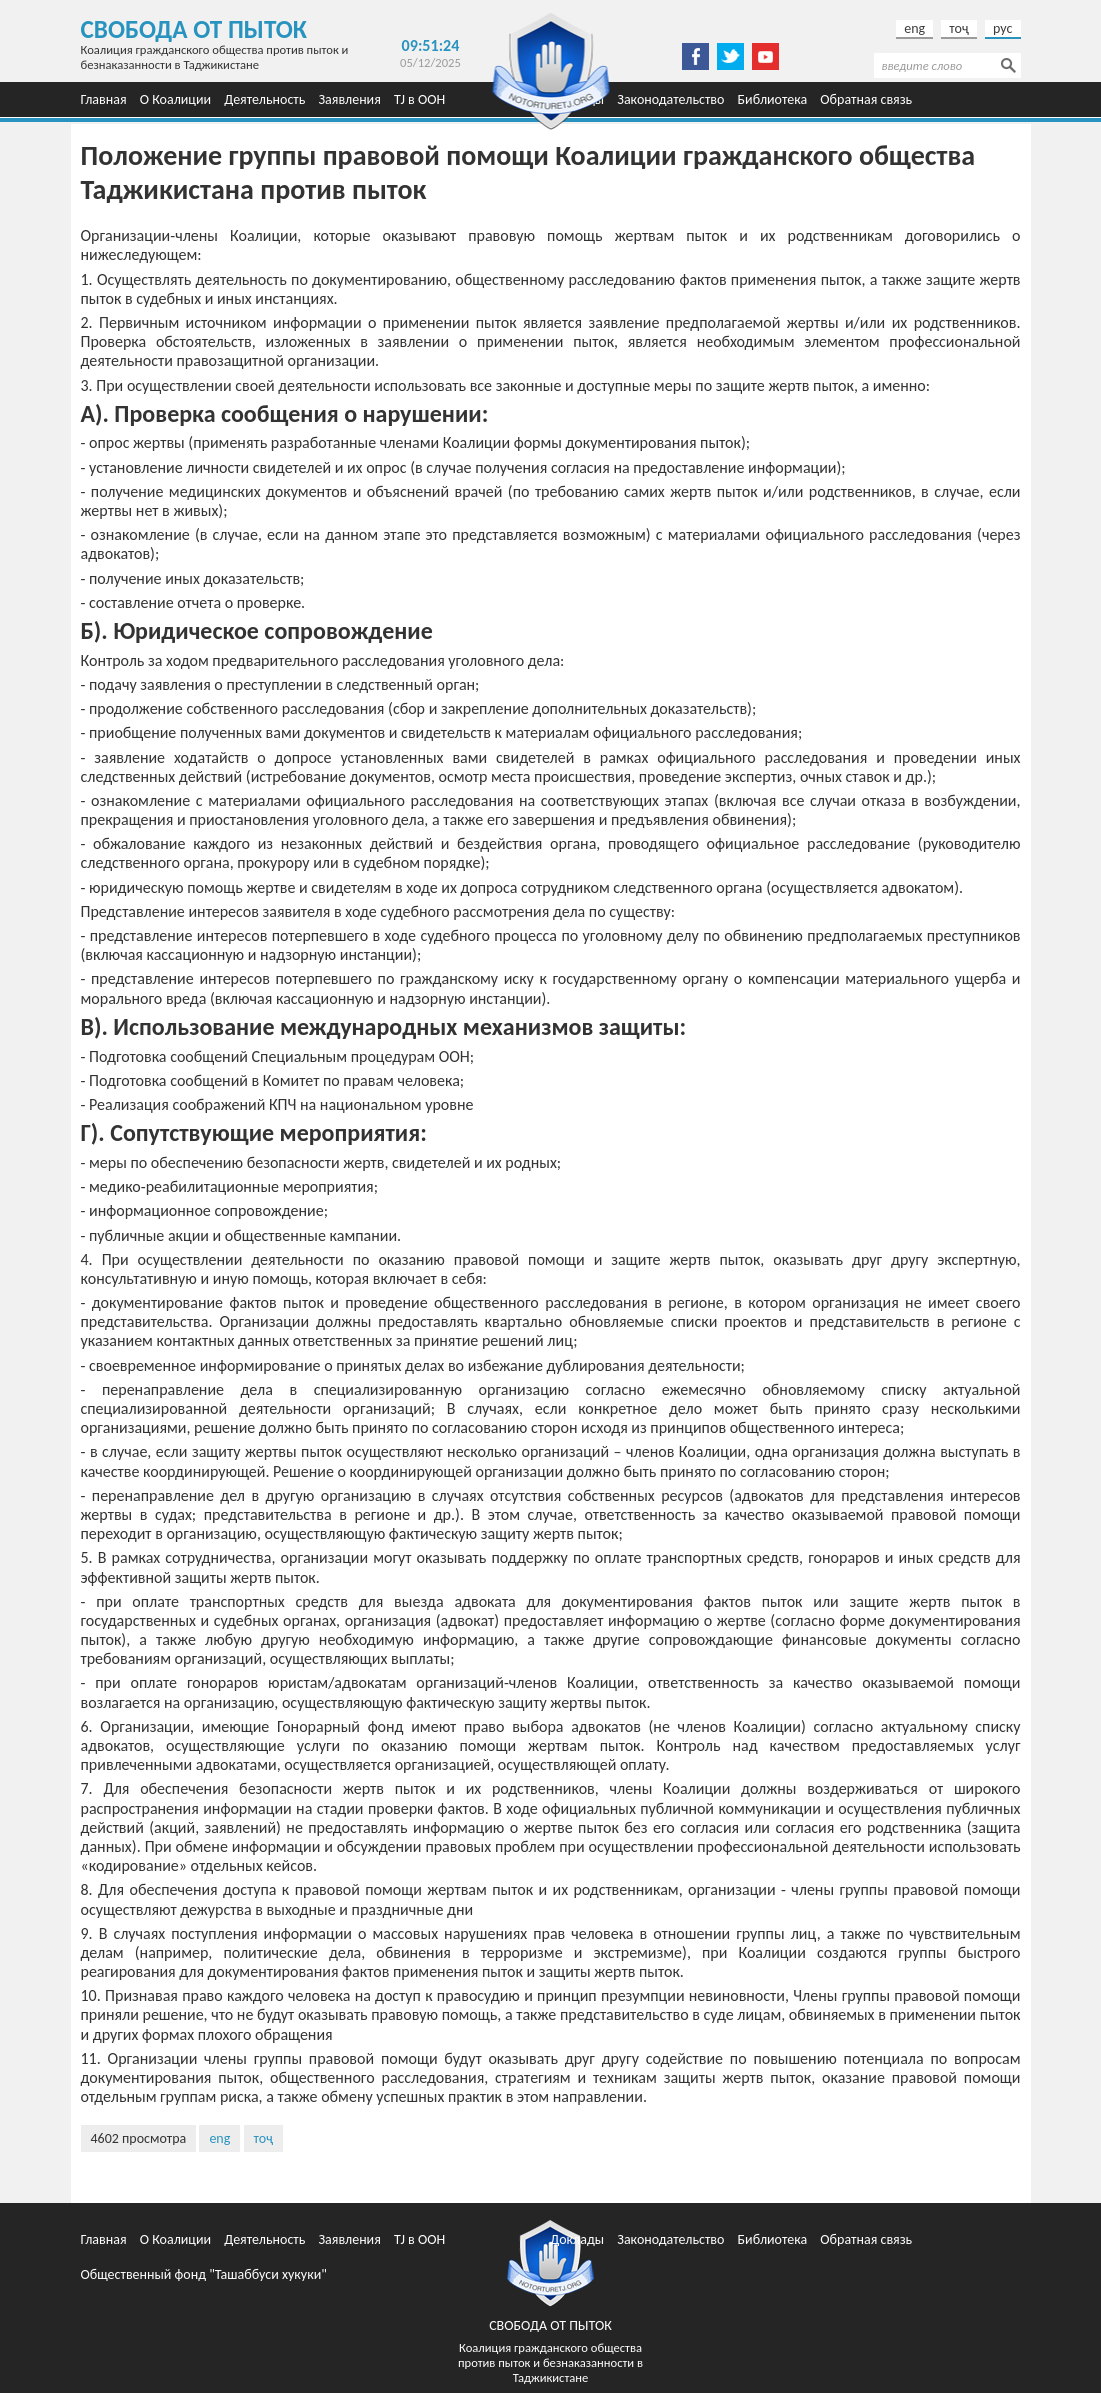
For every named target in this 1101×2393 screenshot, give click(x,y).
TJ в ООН (419, 99)
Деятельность (264, 99)
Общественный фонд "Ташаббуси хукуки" (204, 2274)
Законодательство (670, 99)
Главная (104, 99)
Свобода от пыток (194, 29)
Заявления (349, 99)
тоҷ (959, 28)
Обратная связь (866, 99)
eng (914, 28)
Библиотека (773, 99)
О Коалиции (175, 99)
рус (1002, 28)
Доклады (577, 2239)
